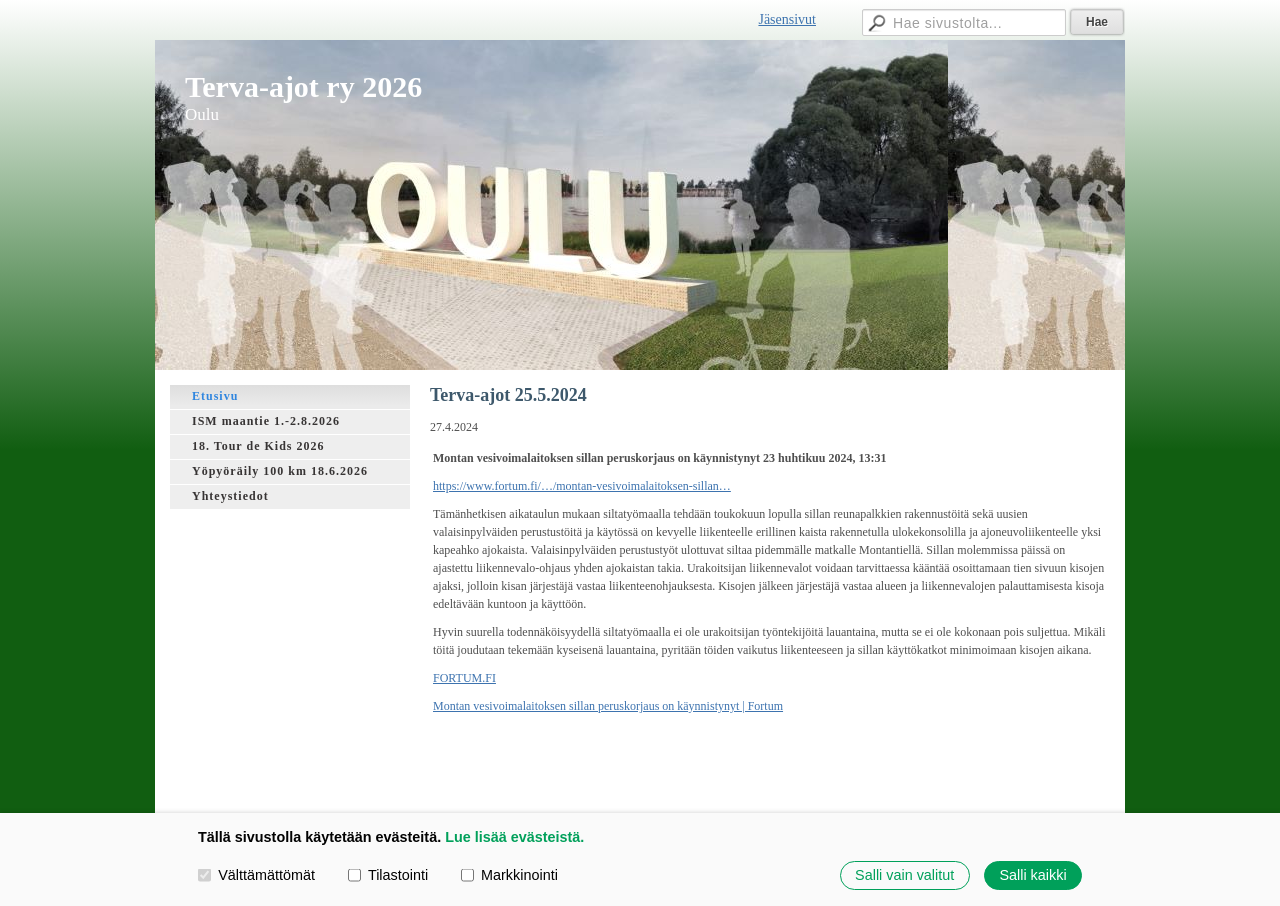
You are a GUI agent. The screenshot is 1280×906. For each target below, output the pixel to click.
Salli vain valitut (904, 875)
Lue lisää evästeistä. (514, 837)
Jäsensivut (787, 19)
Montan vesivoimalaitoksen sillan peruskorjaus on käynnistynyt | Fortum (608, 706)
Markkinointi (509, 875)
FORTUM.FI (464, 678)
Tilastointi (388, 875)
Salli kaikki (1032, 875)
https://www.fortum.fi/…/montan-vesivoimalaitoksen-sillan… (582, 486)
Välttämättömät (256, 875)
